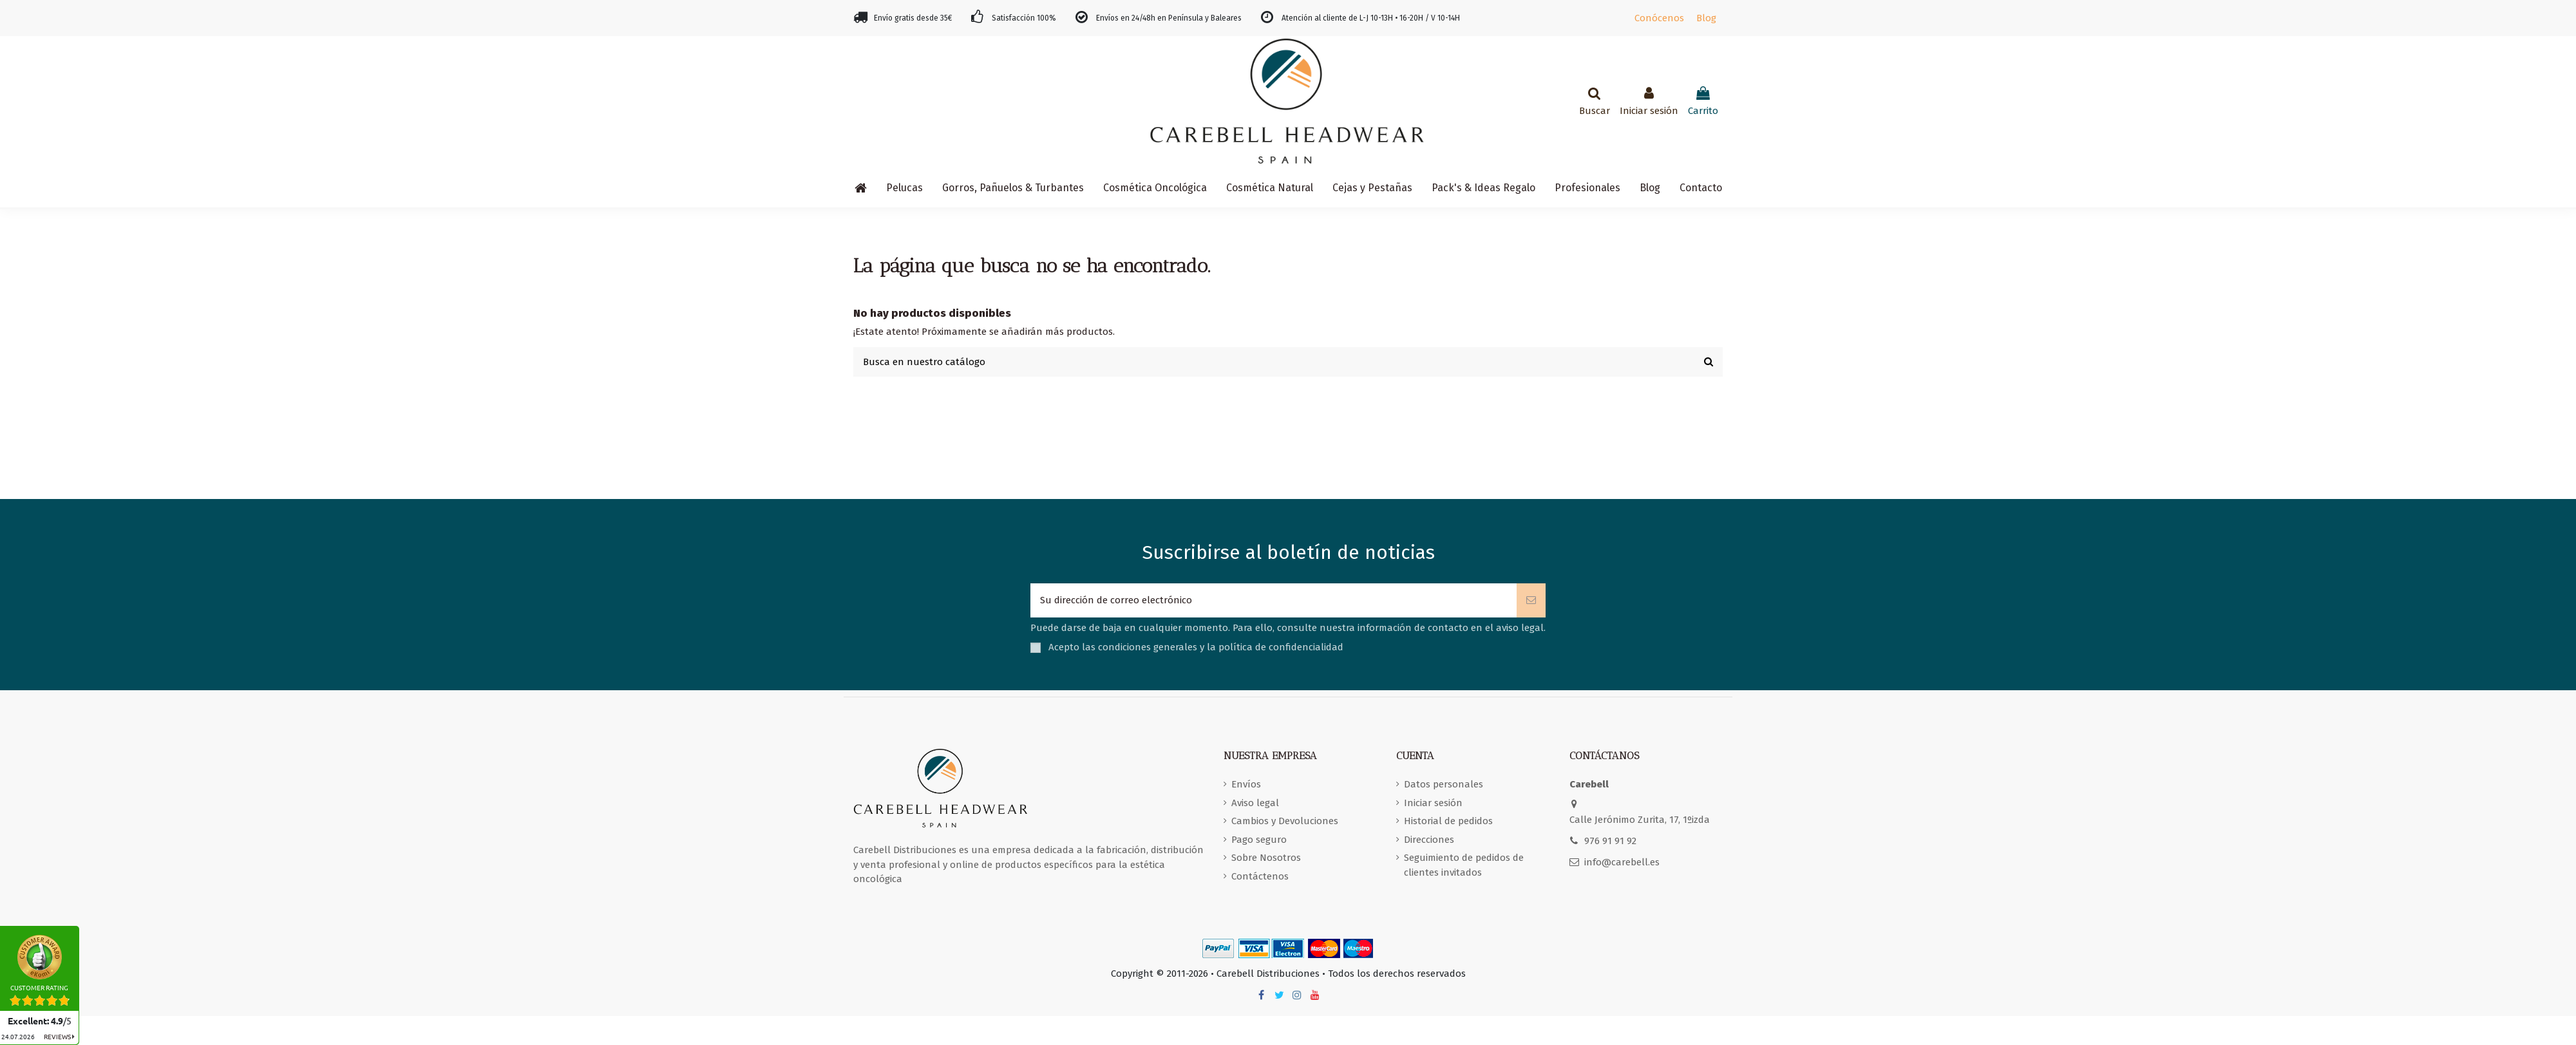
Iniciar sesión (1433, 803)
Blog (1706, 18)
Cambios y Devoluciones (1284, 821)
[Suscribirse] (1531, 600)
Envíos (1246, 784)
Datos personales (1443, 784)
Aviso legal (1255, 803)
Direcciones (1429, 839)
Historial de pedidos (1448, 821)
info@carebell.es (1622, 862)
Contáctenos (1260, 876)
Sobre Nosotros (1266, 857)
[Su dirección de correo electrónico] (1273, 600)
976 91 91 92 (1610, 841)
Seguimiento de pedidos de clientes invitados (1464, 865)
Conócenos (1659, 18)
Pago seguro (1259, 839)
